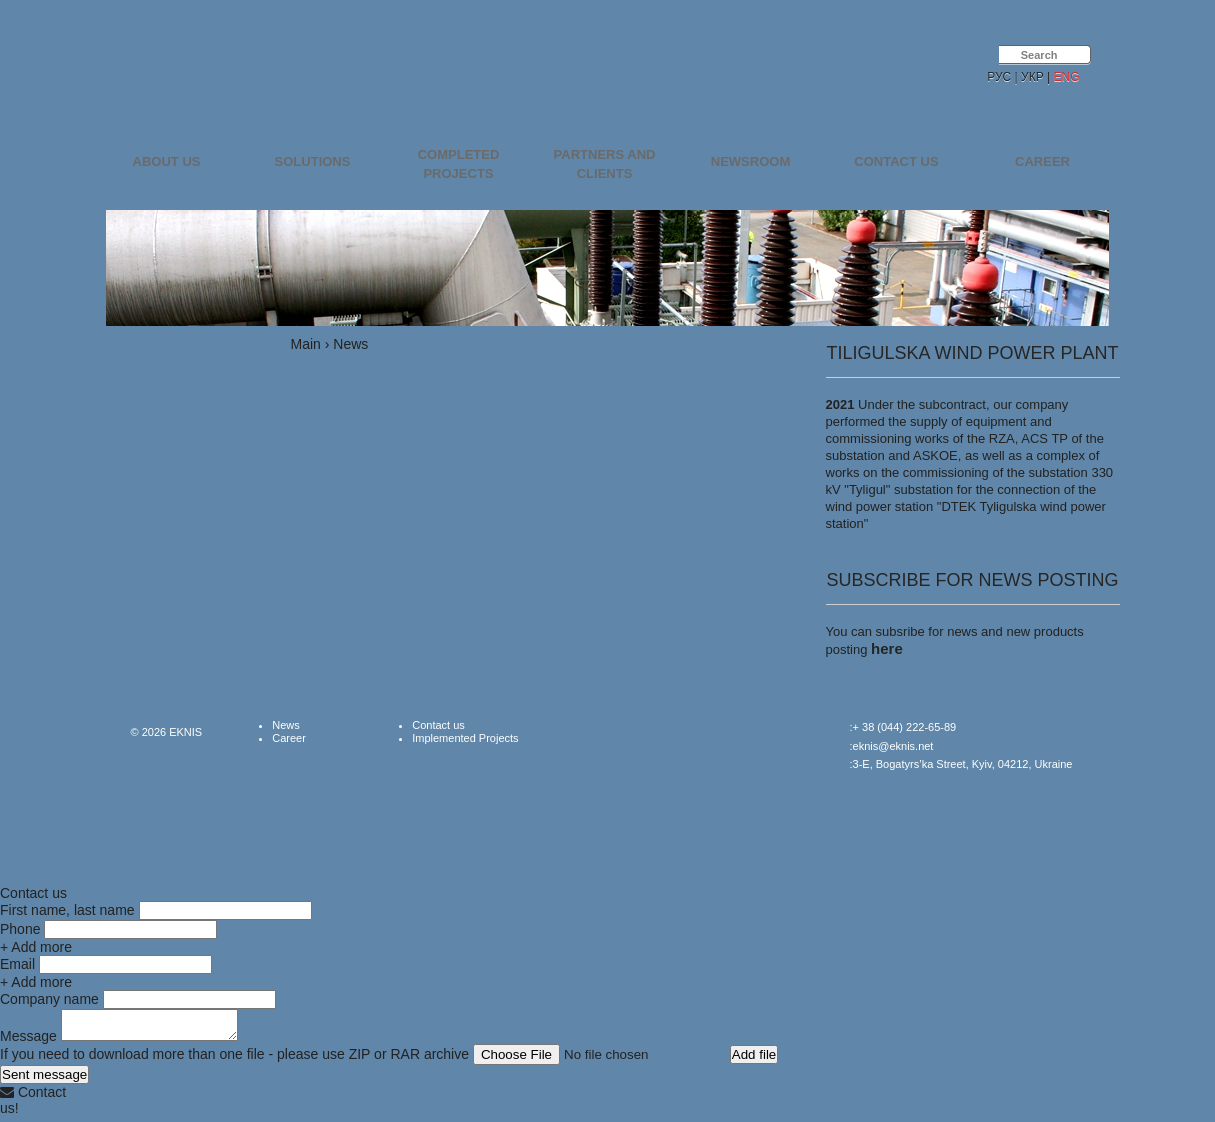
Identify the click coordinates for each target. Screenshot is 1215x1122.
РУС (999, 77)
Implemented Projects (465, 738)
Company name (49, 999)
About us (167, 161)
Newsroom (750, 161)
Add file (754, 1060)
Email (17, 964)
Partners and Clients (605, 164)
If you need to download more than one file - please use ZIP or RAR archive (234, 1060)
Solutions (313, 161)
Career (1042, 161)
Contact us (896, 161)
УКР (1032, 77)
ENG (1066, 77)
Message (28, 1042)
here (887, 648)
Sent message (44, 1080)
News (286, 725)
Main (306, 344)
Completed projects (459, 164)
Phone (20, 929)
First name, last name (67, 910)
